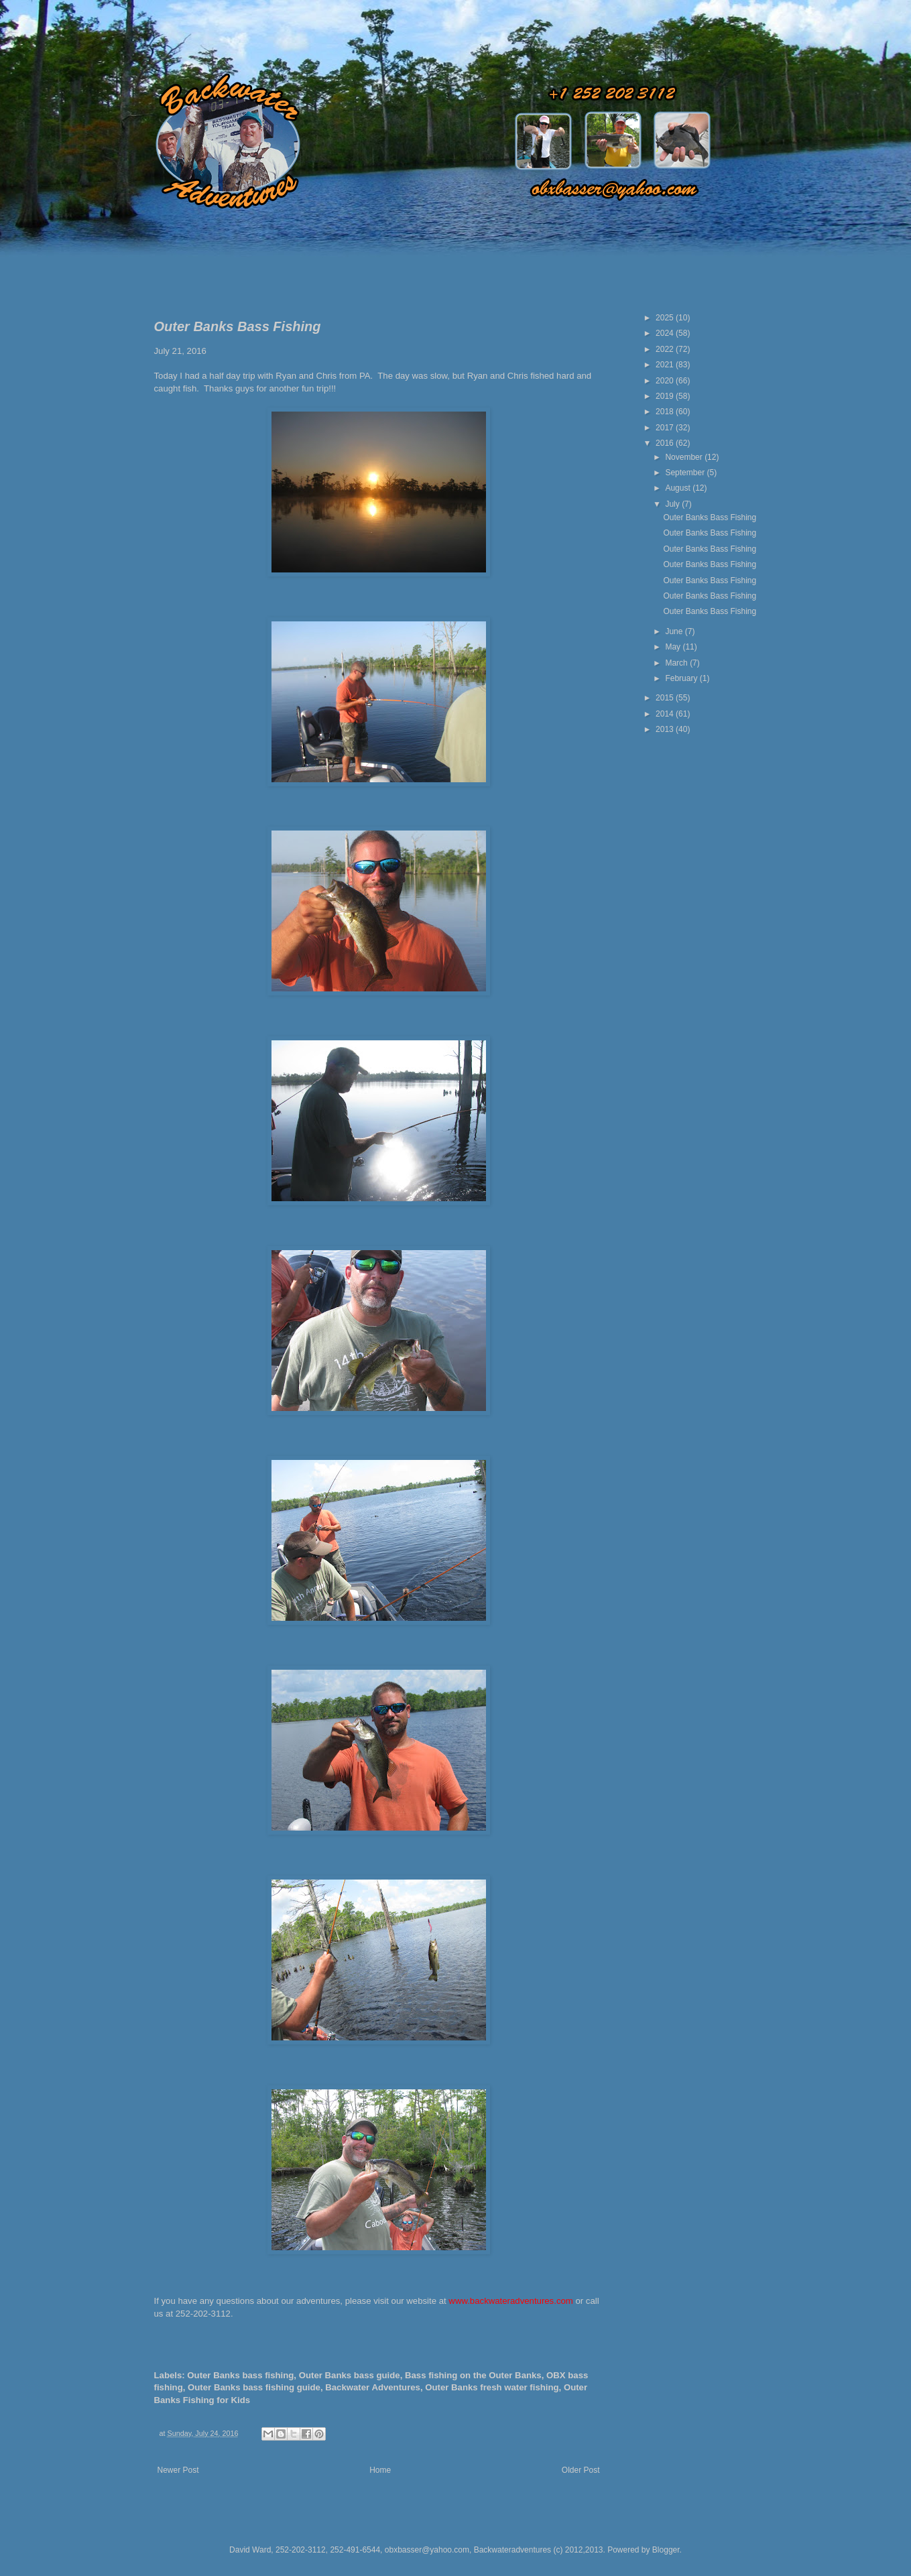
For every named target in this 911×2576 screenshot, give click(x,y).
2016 (666, 443)
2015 (666, 697)
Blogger (666, 2550)
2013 (666, 729)
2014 (666, 714)
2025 (666, 317)
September (686, 472)
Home (380, 2470)
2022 (666, 349)
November (685, 457)
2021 (666, 364)
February (682, 678)
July (673, 504)
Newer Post (178, 2470)
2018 (666, 411)
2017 (666, 427)
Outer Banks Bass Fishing (709, 517)
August (678, 488)
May (673, 647)
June (674, 631)
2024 (666, 333)
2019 (666, 396)
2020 (666, 380)
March (677, 663)
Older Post (581, 2470)
